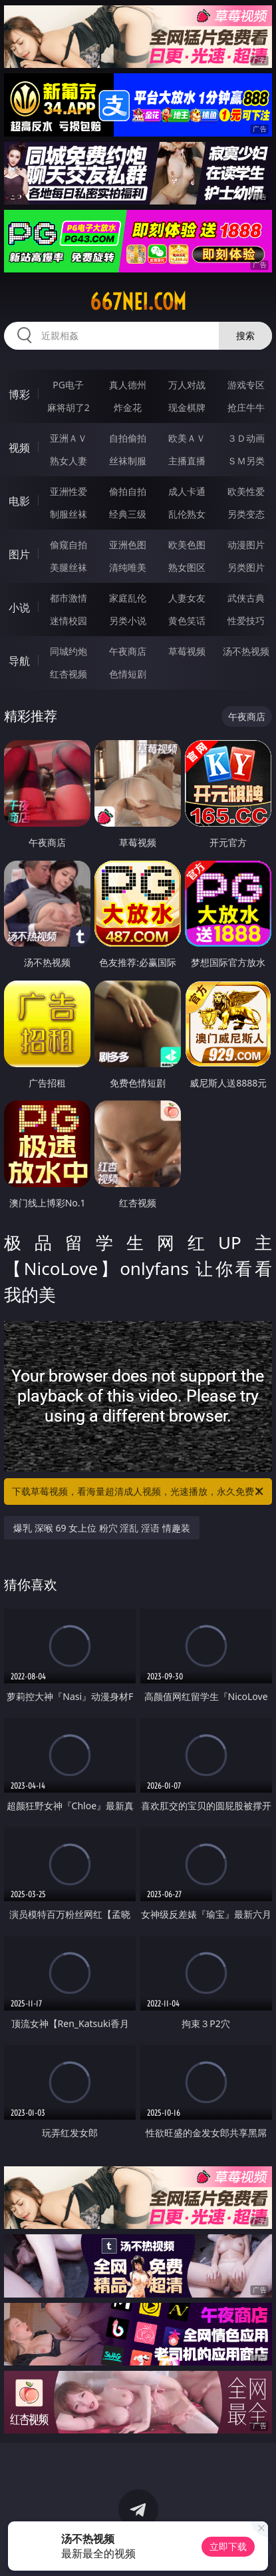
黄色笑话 (187, 620)
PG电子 (68, 384)
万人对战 (187, 384)
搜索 (245, 335)
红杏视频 (68, 673)
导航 (19, 660)
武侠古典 (246, 598)
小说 (19, 607)
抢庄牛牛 (246, 407)
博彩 (19, 394)
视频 (19, 447)
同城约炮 (68, 651)
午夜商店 (127, 651)
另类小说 (127, 620)
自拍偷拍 (127, 438)
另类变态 (246, 514)
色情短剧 (127, 673)
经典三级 (127, 514)
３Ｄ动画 (246, 438)
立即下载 (228, 2546)
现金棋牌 (187, 407)
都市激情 (68, 598)
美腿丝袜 (68, 567)
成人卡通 (187, 491)
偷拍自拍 (127, 491)
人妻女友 (187, 598)
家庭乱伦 (127, 598)
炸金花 (128, 407)
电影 (19, 501)
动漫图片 (246, 544)
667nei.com (138, 301)
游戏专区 (246, 384)
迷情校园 (68, 620)
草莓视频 (187, 651)
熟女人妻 (68, 460)
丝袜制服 (127, 460)
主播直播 (187, 460)
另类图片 (246, 567)
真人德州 (127, 384)
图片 (19, 554)
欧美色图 (187, 544)
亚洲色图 (127, 544)
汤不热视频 (246, 651)
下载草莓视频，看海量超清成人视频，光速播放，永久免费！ (138, 1492)
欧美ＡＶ (187, 438)
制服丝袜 (68, 514)
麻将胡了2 (68, 407)
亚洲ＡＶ (68, 438)
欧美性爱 (246, 491)
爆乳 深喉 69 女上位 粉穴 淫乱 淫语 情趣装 (101, 1527)
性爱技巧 (246, 620)
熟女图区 (187, 567)
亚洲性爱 (68, 491)
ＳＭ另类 (246, 460)
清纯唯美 (127, 567)
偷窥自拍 (68, 544)
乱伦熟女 (187, 514)
